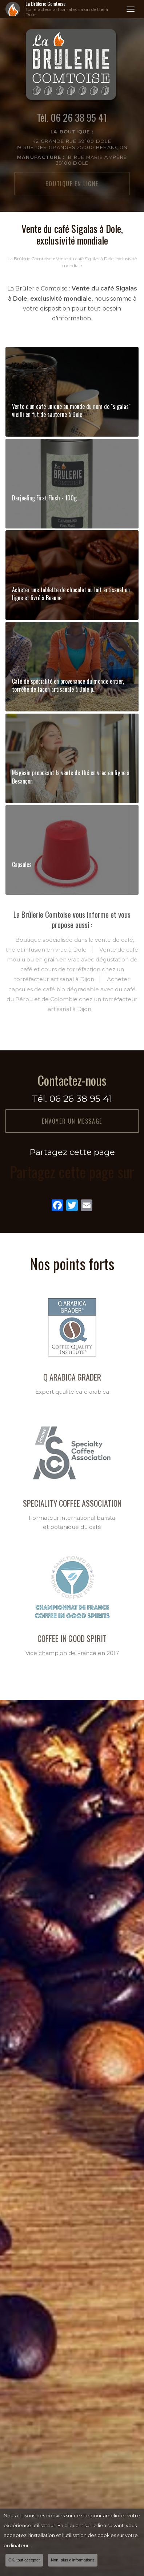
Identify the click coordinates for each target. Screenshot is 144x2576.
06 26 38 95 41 (80, 1098)
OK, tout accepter (24, 2560)
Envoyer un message (72, 1121)
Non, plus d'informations (73, 2560)
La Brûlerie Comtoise (72, 9)
